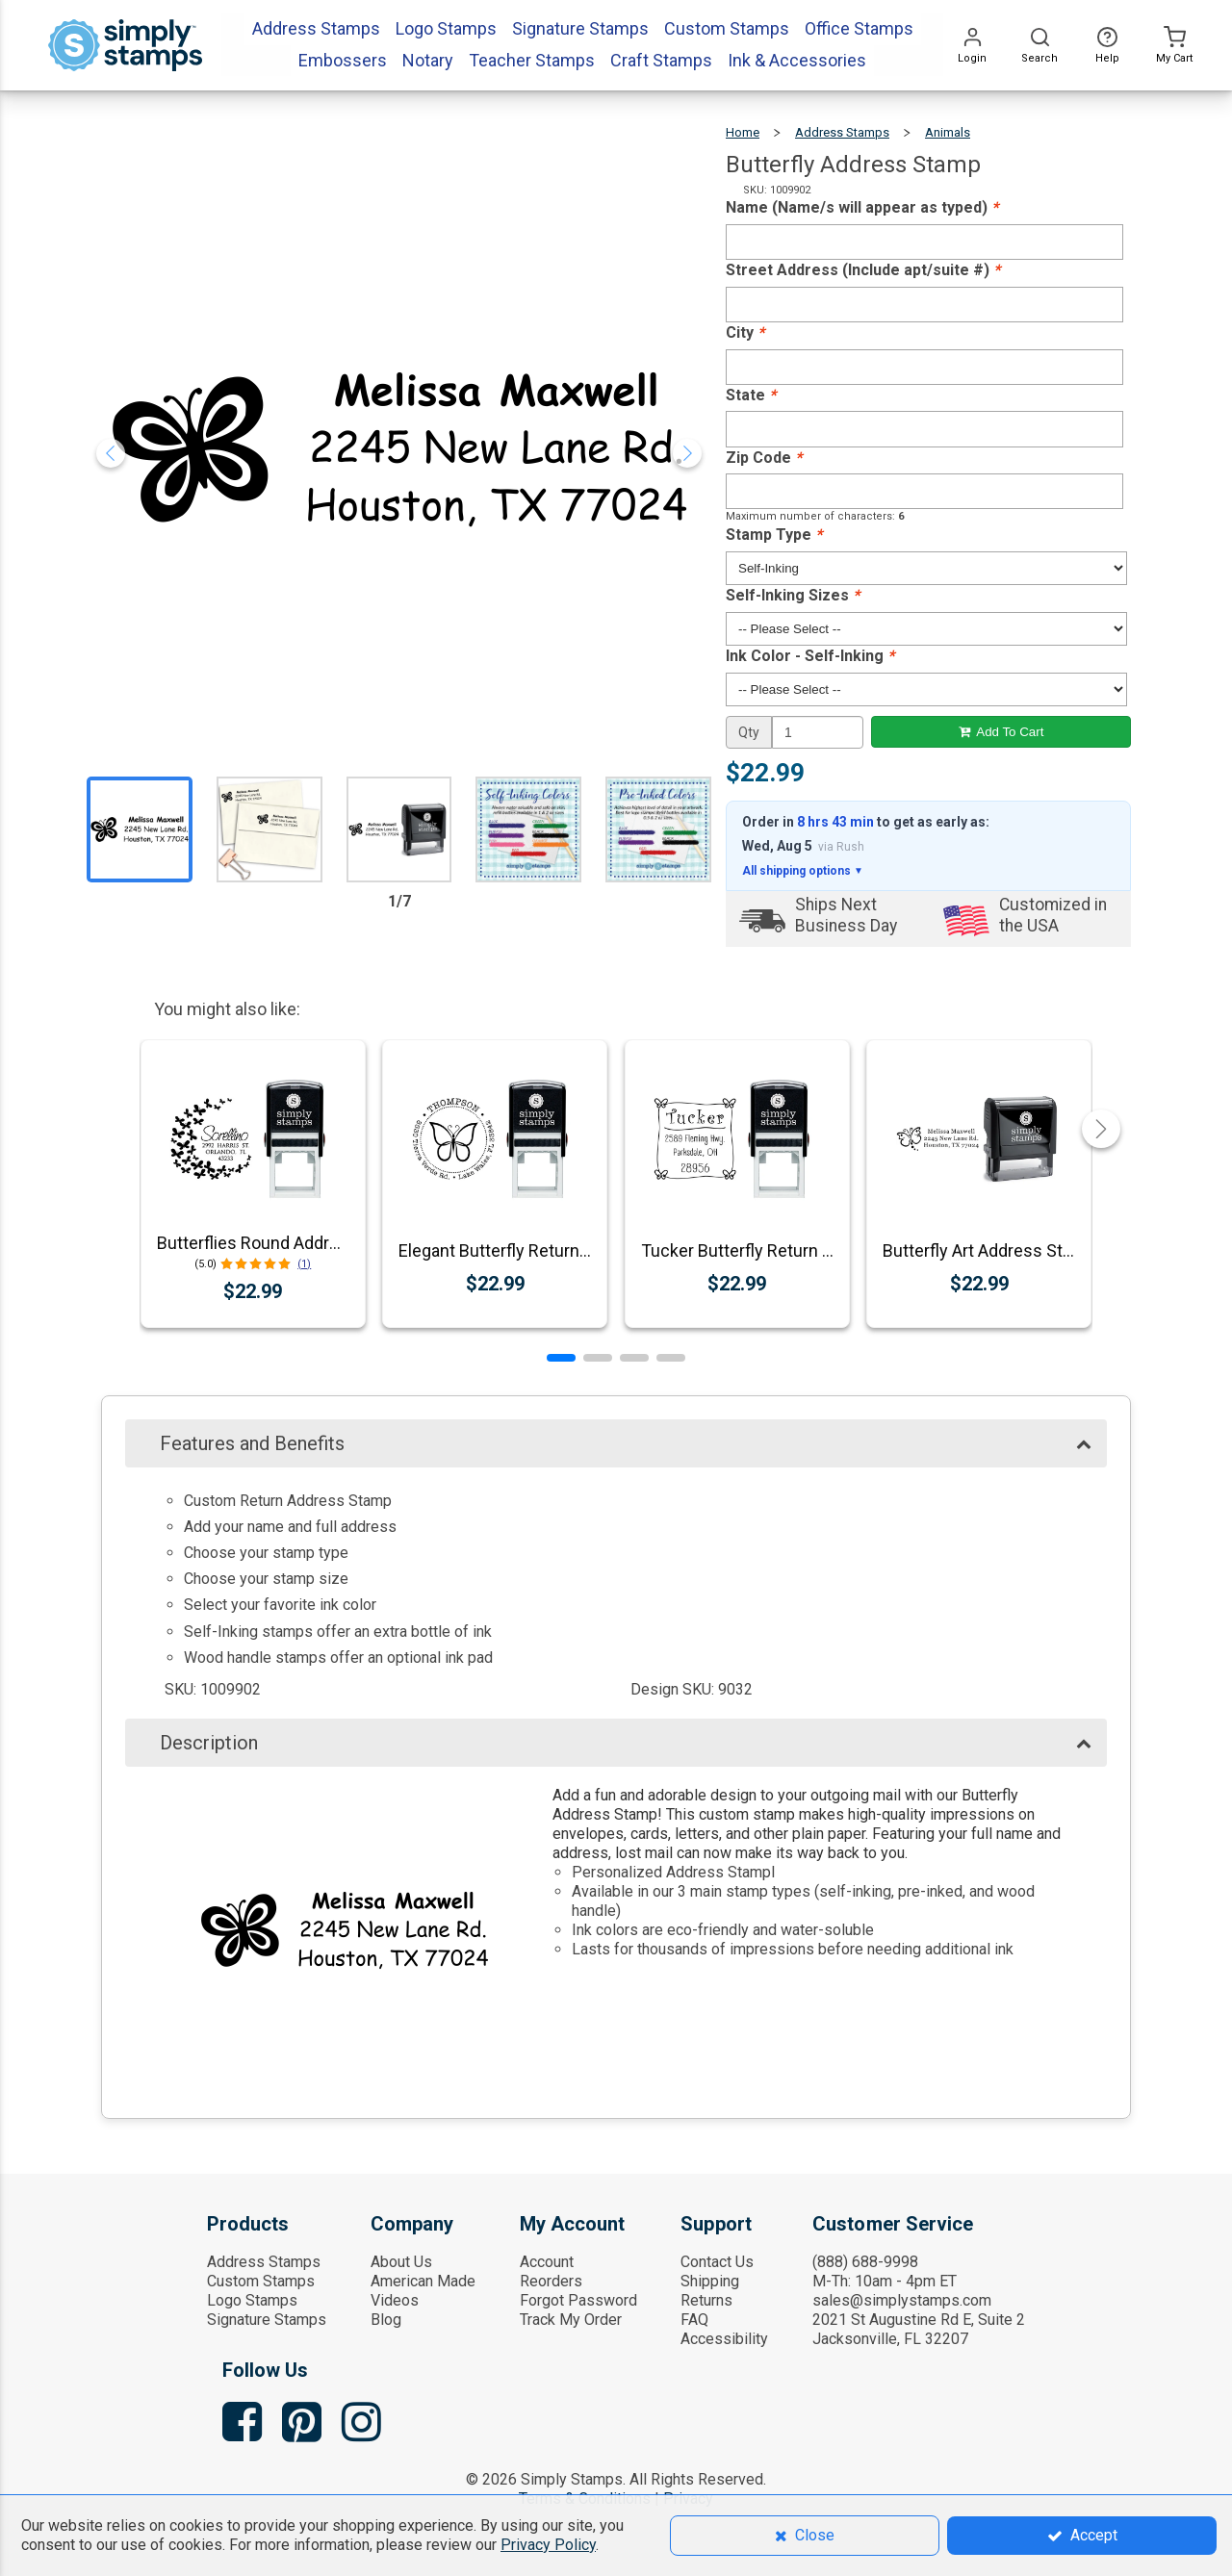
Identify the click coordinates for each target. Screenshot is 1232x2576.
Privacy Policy (548, 2545)
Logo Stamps (252, 2300)
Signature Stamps (266, 2319)
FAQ (694, 2319)
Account (547, 2262)
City (745, 332)
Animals (947, 132)
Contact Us (717, 2262)
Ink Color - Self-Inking (810, 656)
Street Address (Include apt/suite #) (863, 270)
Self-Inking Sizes (793, 595)
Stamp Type (774, 534)
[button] (561, 1358)
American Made (423, 2281)
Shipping (709, 2281)
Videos (395, 2300)
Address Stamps (842, 132)
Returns (706, 2300)
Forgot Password (578, 2300)
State (751, 395)
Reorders (551, 2281)
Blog (386, 2319)
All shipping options (802, 871)
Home (742, 132)
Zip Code (764, 457)
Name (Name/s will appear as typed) (862, 207)
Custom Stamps (261, 2281)
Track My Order (571, 2319)
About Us (401, 2262)
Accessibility (724, 2339)
